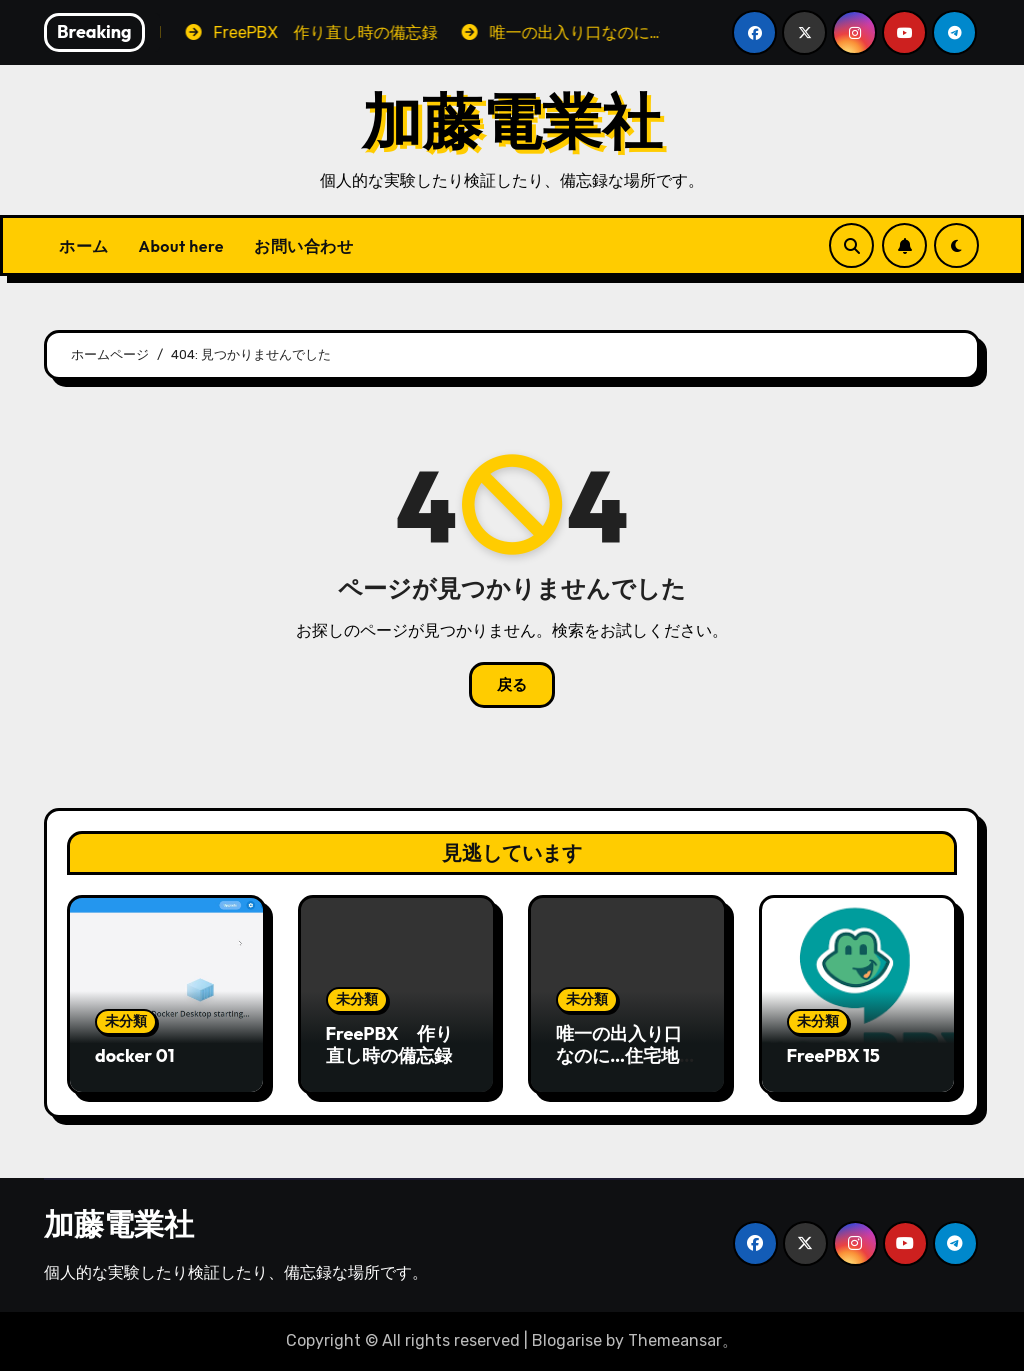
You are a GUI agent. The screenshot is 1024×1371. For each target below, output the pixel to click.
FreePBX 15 (833, 1055)
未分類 (126, 1021)
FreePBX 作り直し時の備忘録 (389, 1044)
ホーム (84, 246)
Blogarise (567, 1340)
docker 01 (135, 1055)
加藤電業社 (512, 121)
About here (182, 246)
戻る (512, 685)
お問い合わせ (303, 246)
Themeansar (675, 1340)
